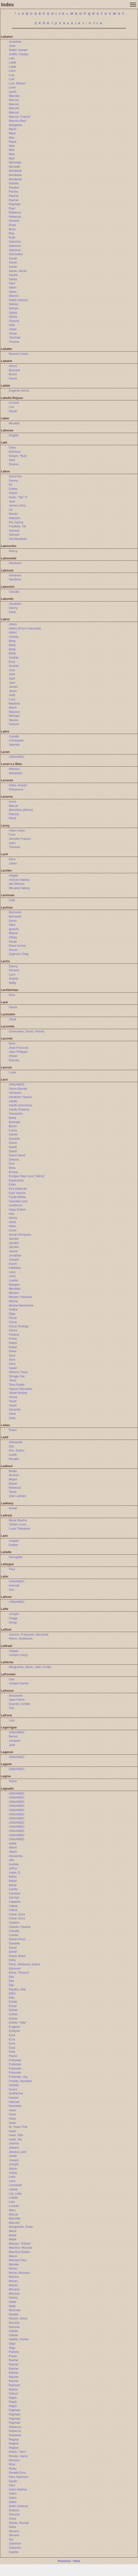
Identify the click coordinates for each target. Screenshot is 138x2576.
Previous (64, 2561)
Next (77, 2561)
